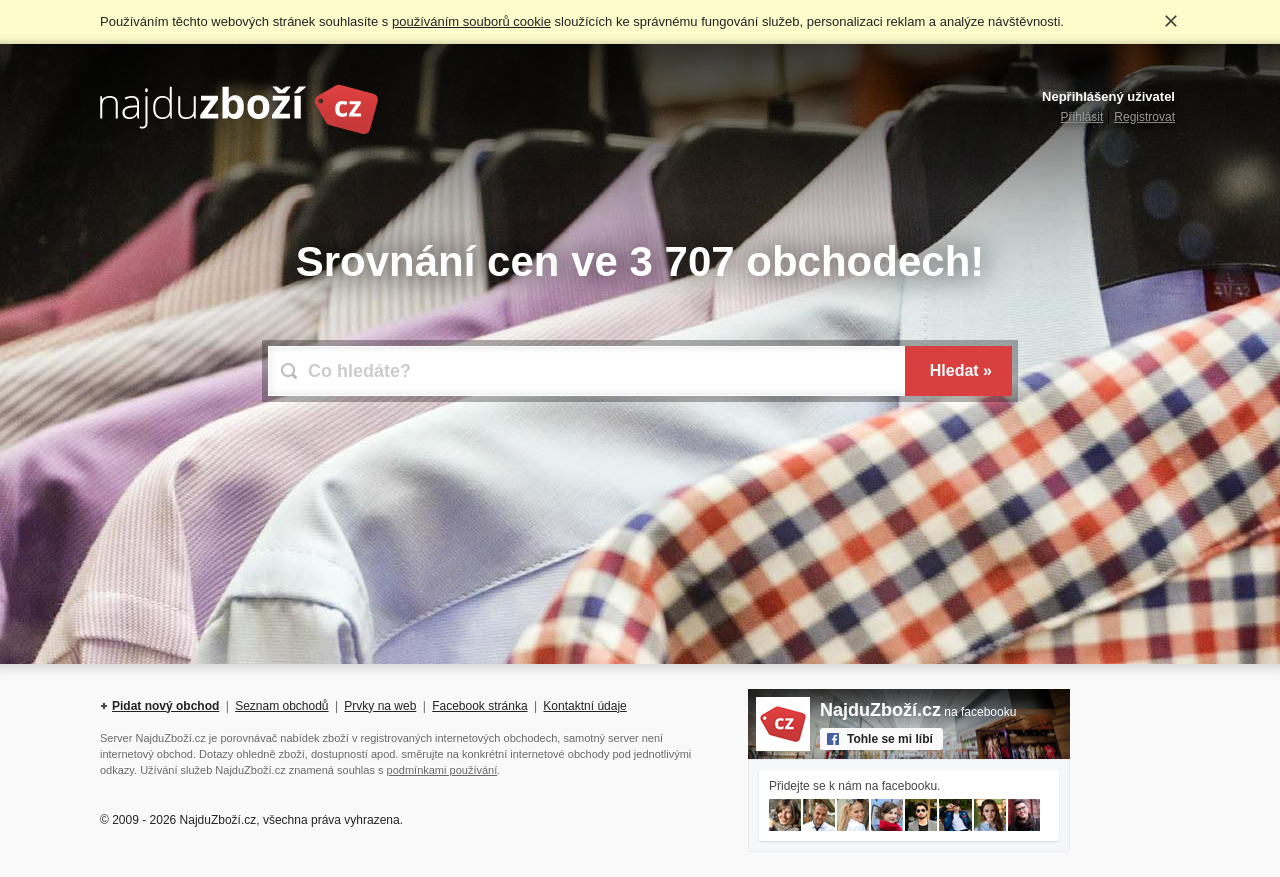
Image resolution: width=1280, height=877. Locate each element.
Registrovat (1144, 117)
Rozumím (1171, 21)
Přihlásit (1082, 117)
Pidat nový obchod (165, 706)
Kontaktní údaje (584, 706)
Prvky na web (380, 706)
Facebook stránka (479, 706)
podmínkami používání (442, 770)
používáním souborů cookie (471, 21)
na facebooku (918, 712)
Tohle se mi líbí (890, 739)
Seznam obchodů (281, 706)
